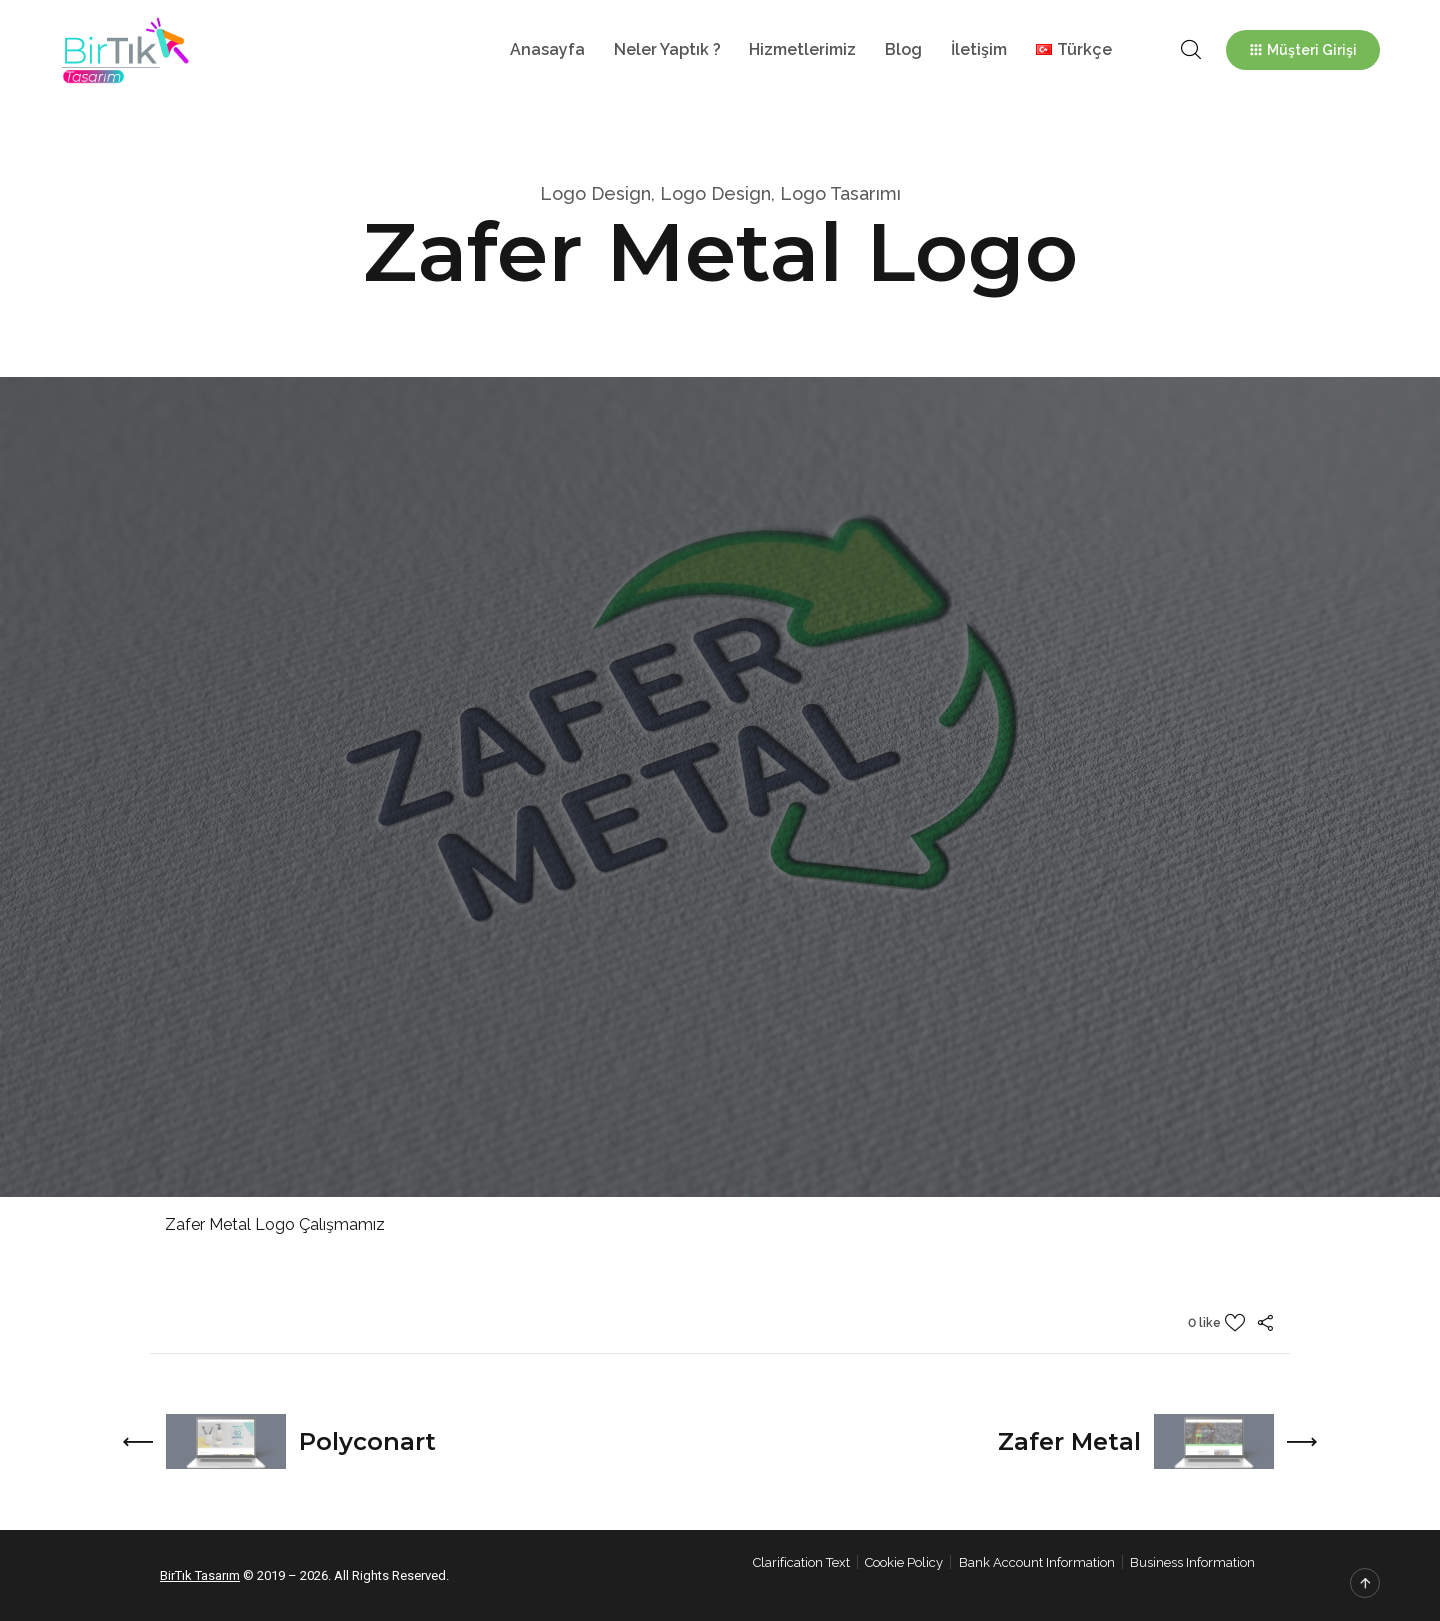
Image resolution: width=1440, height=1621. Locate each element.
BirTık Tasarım (200, 1575)
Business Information (1192, 1562)
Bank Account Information (1037, 1562)
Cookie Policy (904, 1562)
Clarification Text (801, 1562)
